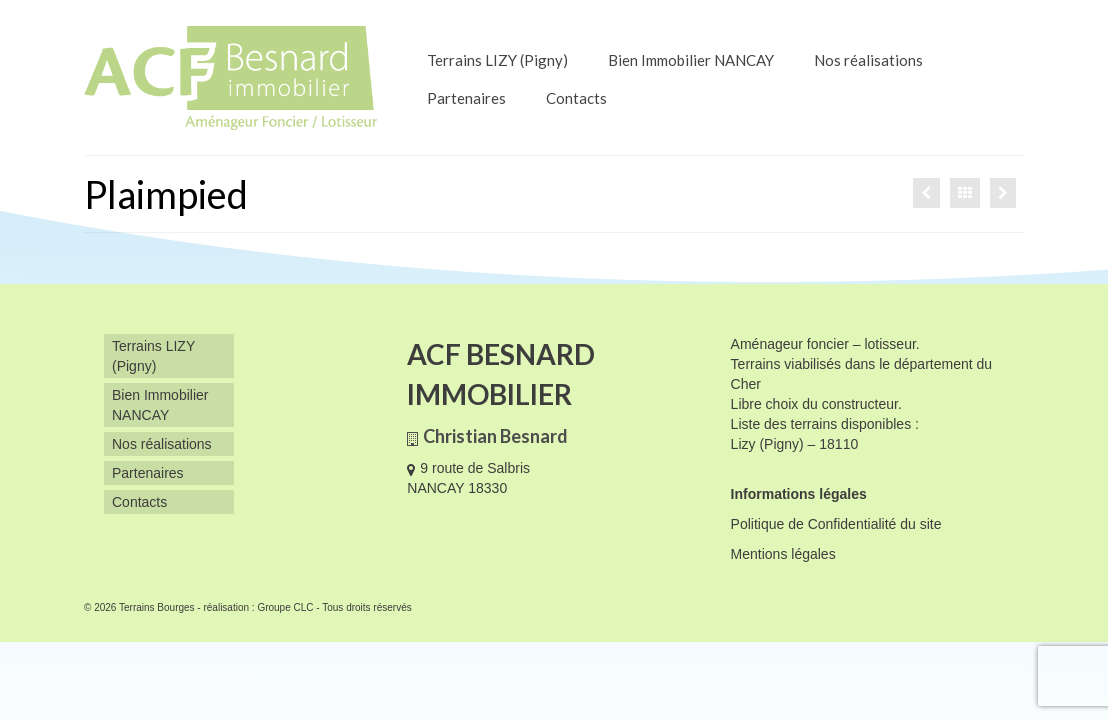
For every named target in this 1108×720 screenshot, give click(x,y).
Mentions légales (783, 554)
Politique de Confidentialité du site (836, 524)
